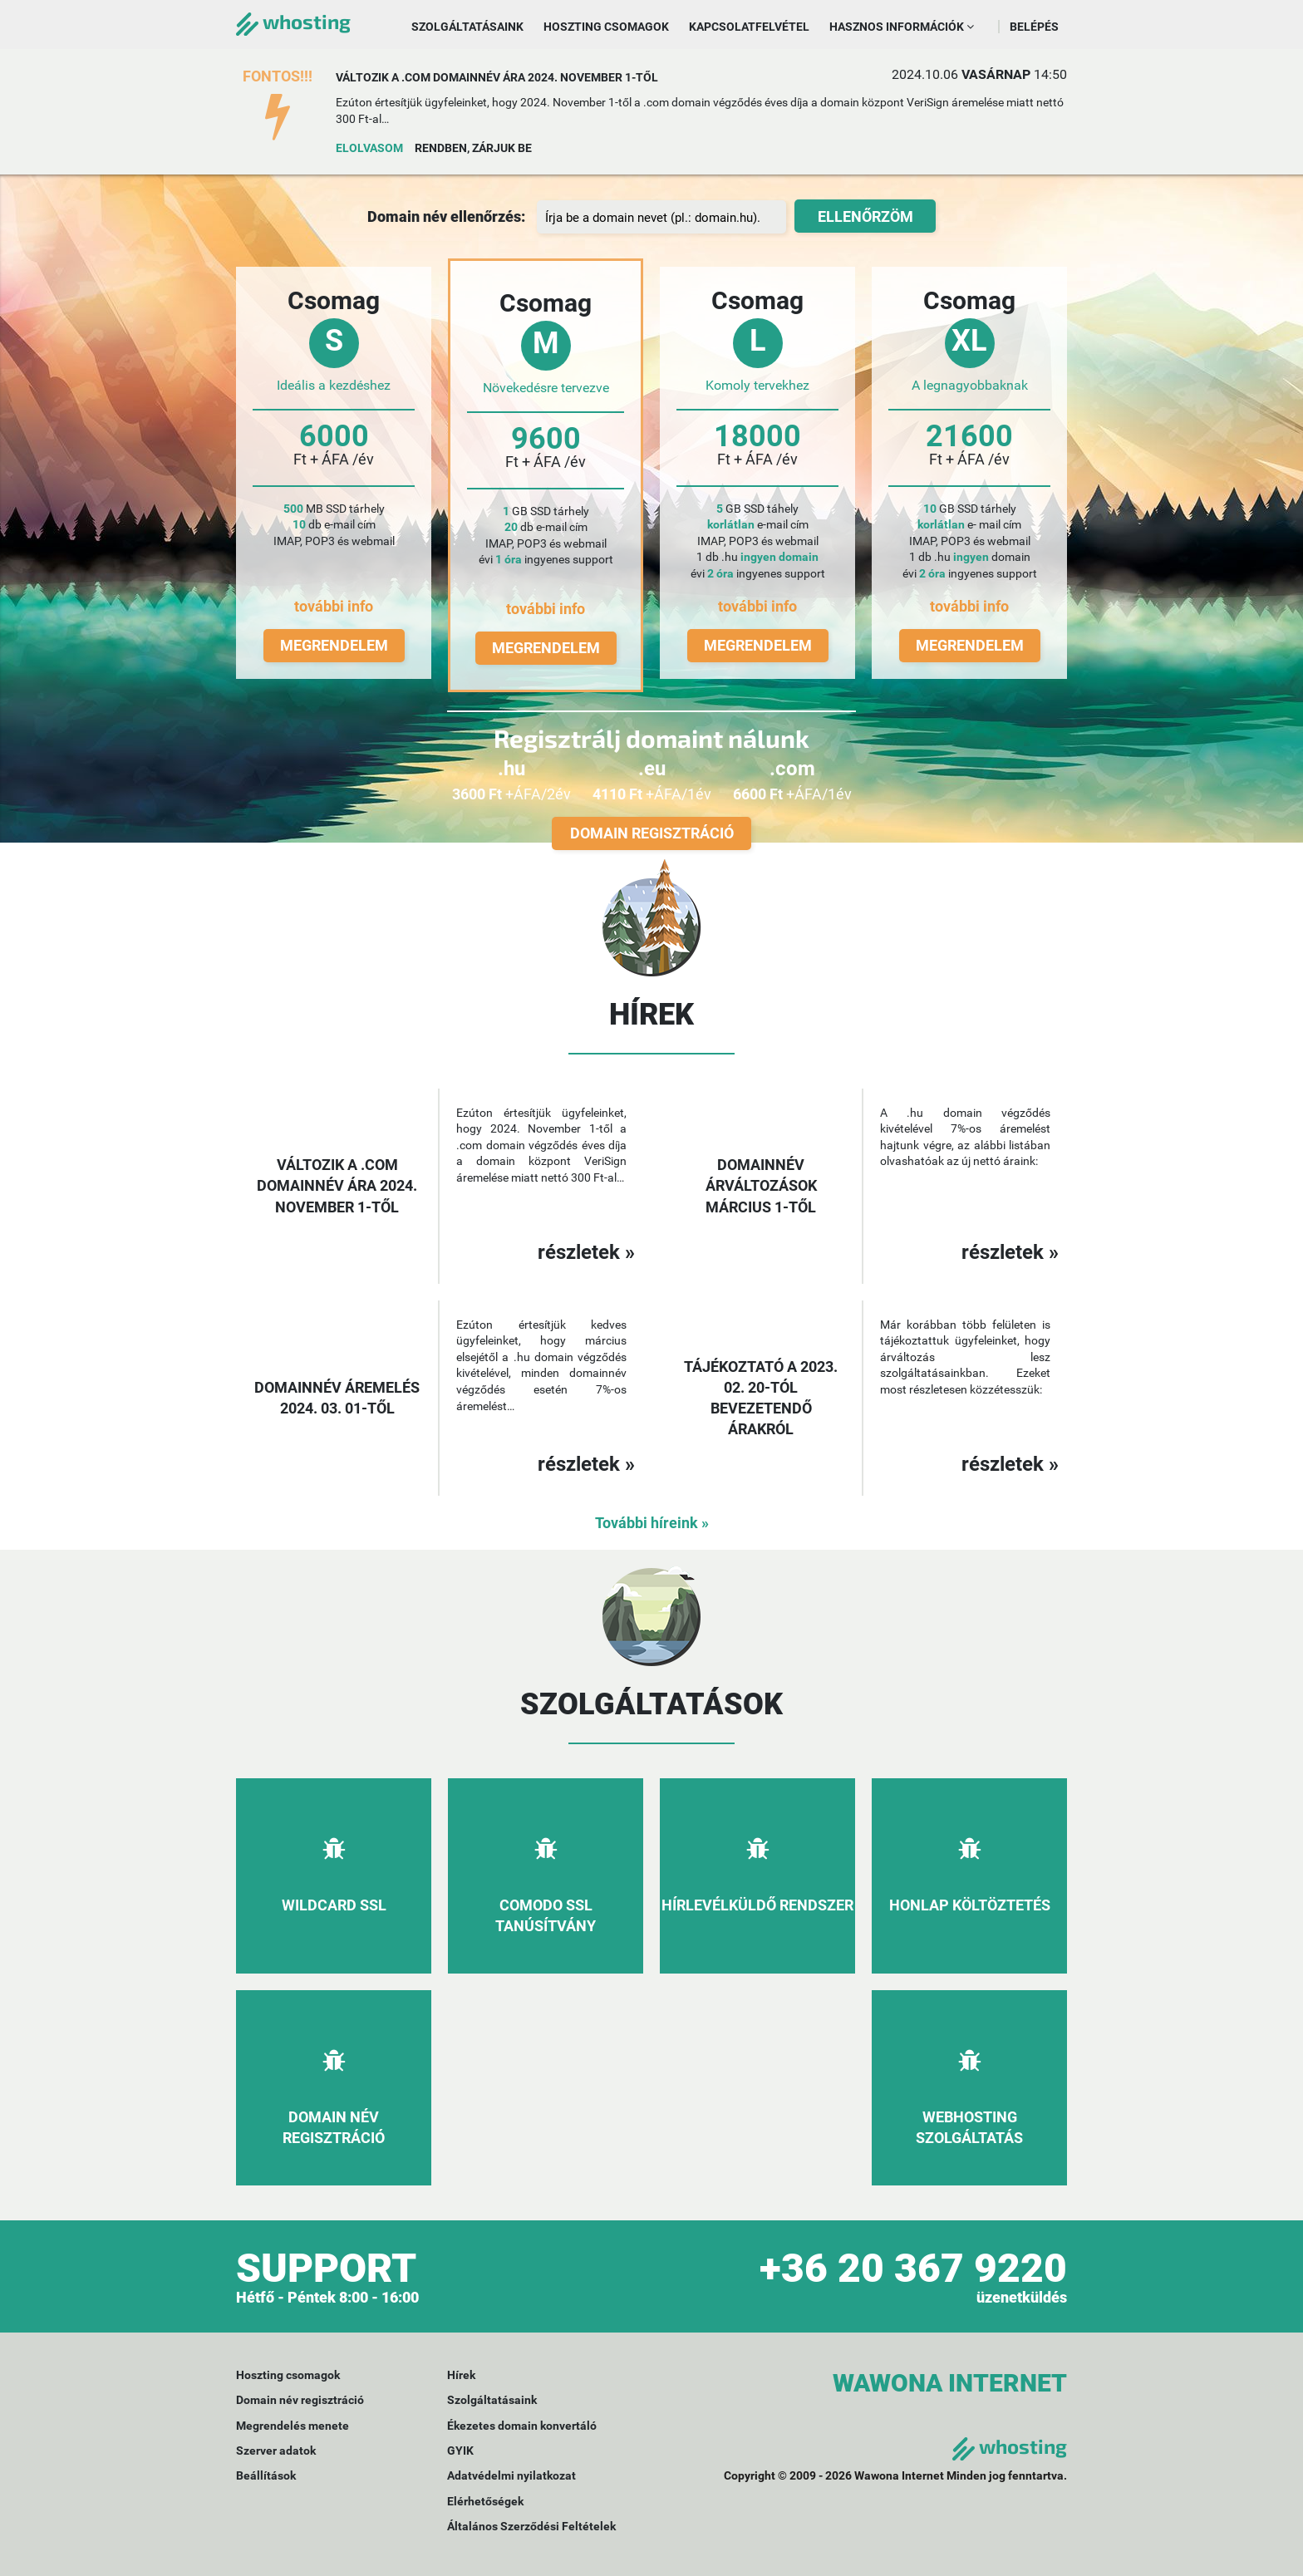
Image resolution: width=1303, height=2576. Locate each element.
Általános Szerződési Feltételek (531, 2526)
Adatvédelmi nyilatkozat (511, 2475)
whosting (293, 21)
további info (333, 606)
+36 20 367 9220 (913, 2268)
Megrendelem (334, 645)
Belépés (1034, 26)
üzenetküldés (1021, 2297)
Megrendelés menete (292, 2425)
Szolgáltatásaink (467, 26)
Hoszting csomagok (606, 26)
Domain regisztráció (652, 833)
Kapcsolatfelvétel (749, 26)
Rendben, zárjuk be (473, 148)
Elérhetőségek (485, 2501)
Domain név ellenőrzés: (446, 216)
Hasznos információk (901, 26)
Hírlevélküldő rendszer (757, 1905)
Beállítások (266, 2475)
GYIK (460, 2450)
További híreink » (652, 1522)
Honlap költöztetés (969, 1905)
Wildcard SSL (334, 1905)
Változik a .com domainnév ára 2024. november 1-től (497, 77)
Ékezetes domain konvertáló (522, 2425)
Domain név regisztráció (300, 2399)
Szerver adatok (276, 2450)
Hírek (461, 2375)
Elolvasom (369, 148)
